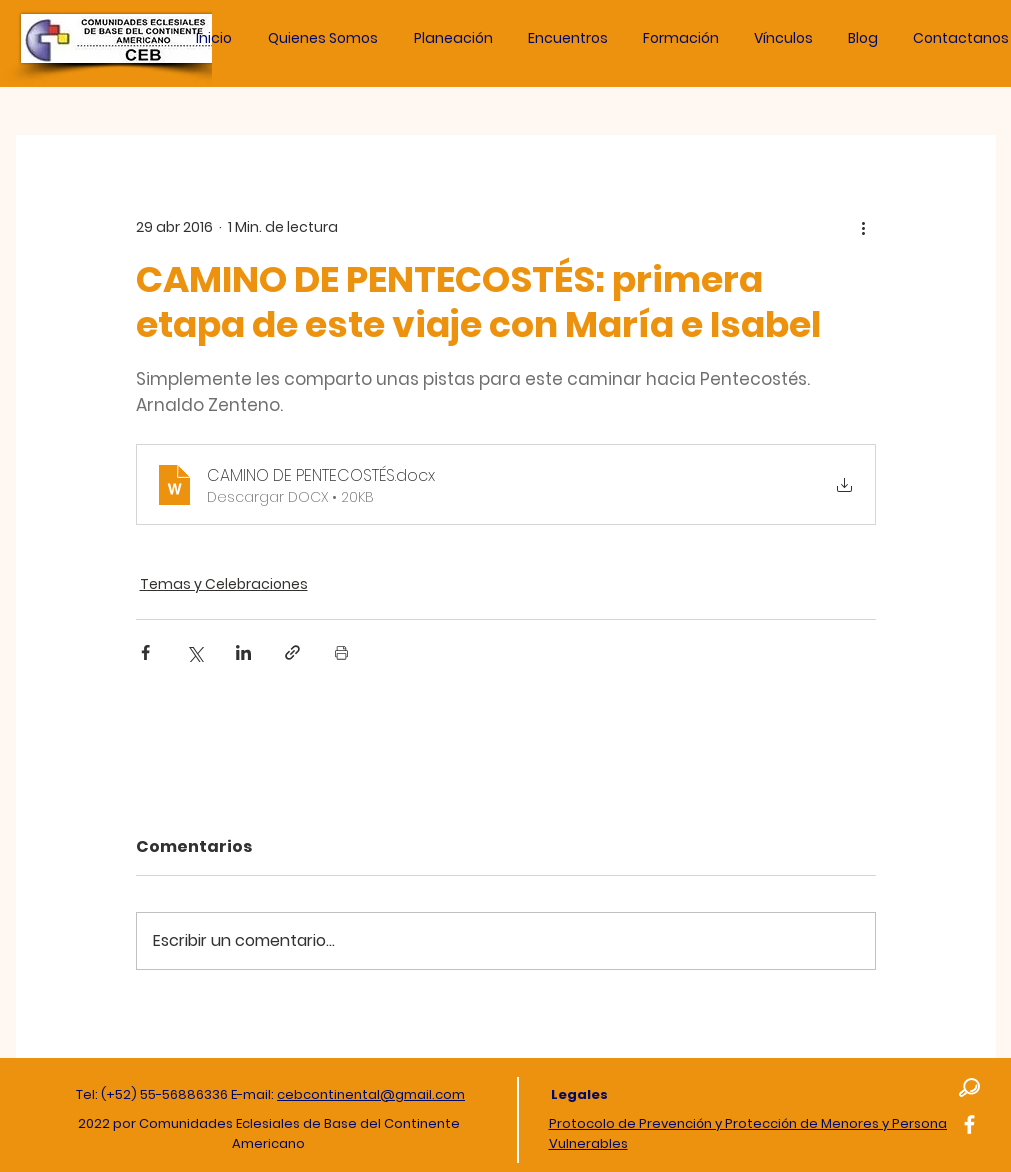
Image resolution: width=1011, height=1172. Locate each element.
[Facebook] (969, 1124)
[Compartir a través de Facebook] (145, 652)
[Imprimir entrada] (341, 652)
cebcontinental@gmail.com (371, 1094)
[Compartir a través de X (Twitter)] (194, 652)
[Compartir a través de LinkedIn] (243, 652)
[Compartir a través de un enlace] (292, 652)
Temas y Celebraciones (224, 584)
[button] (453, 38)
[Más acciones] (864, 227)
